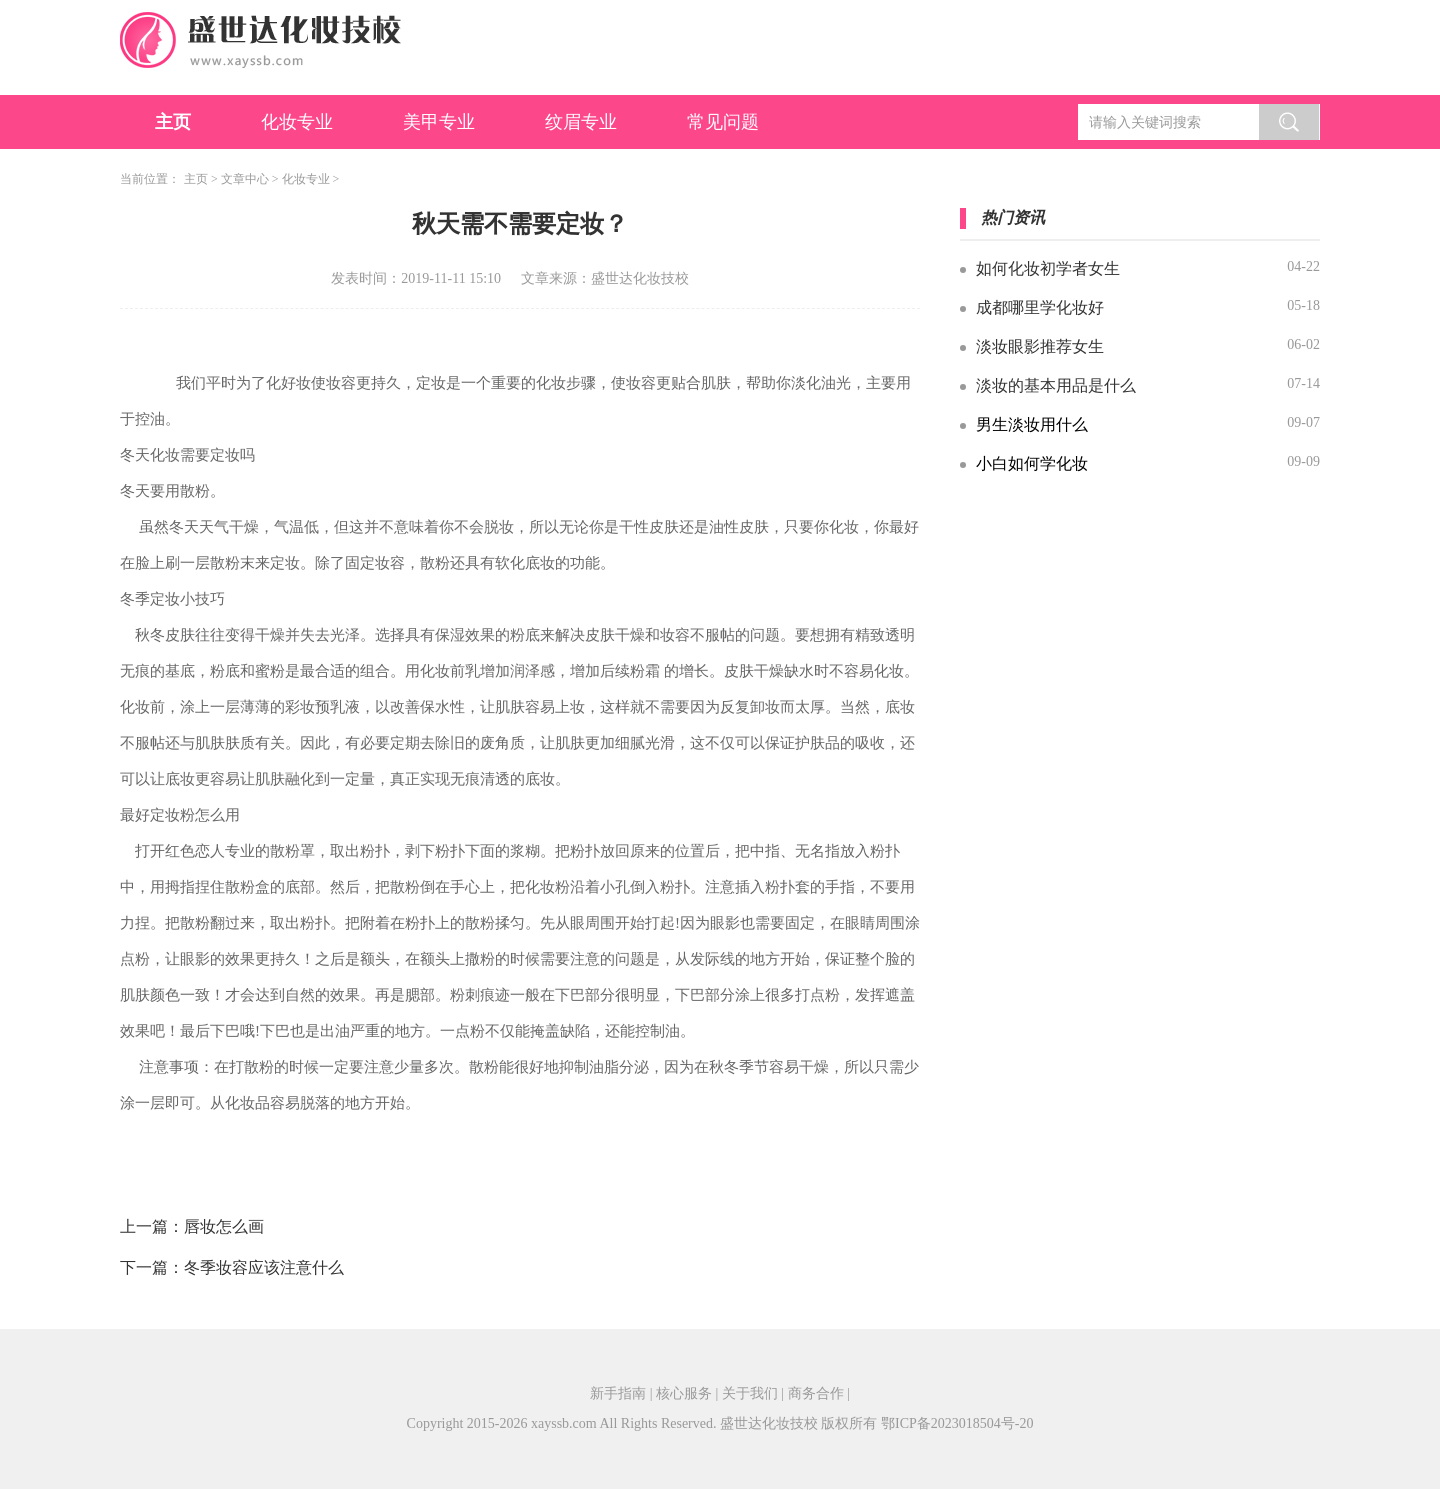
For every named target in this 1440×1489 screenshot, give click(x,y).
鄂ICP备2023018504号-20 (957, 1423)
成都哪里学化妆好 (1040, 307)
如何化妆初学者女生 (1048, 268)
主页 (173, 122)
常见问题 (723, 122)
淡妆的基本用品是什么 (1056, 385)
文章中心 (245, 179)
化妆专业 (297, 122)
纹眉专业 (581, 122)
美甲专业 (439, 122)
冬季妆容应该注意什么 (264, 1267)
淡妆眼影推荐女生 (1040, 346)
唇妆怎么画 (224, 1226)
